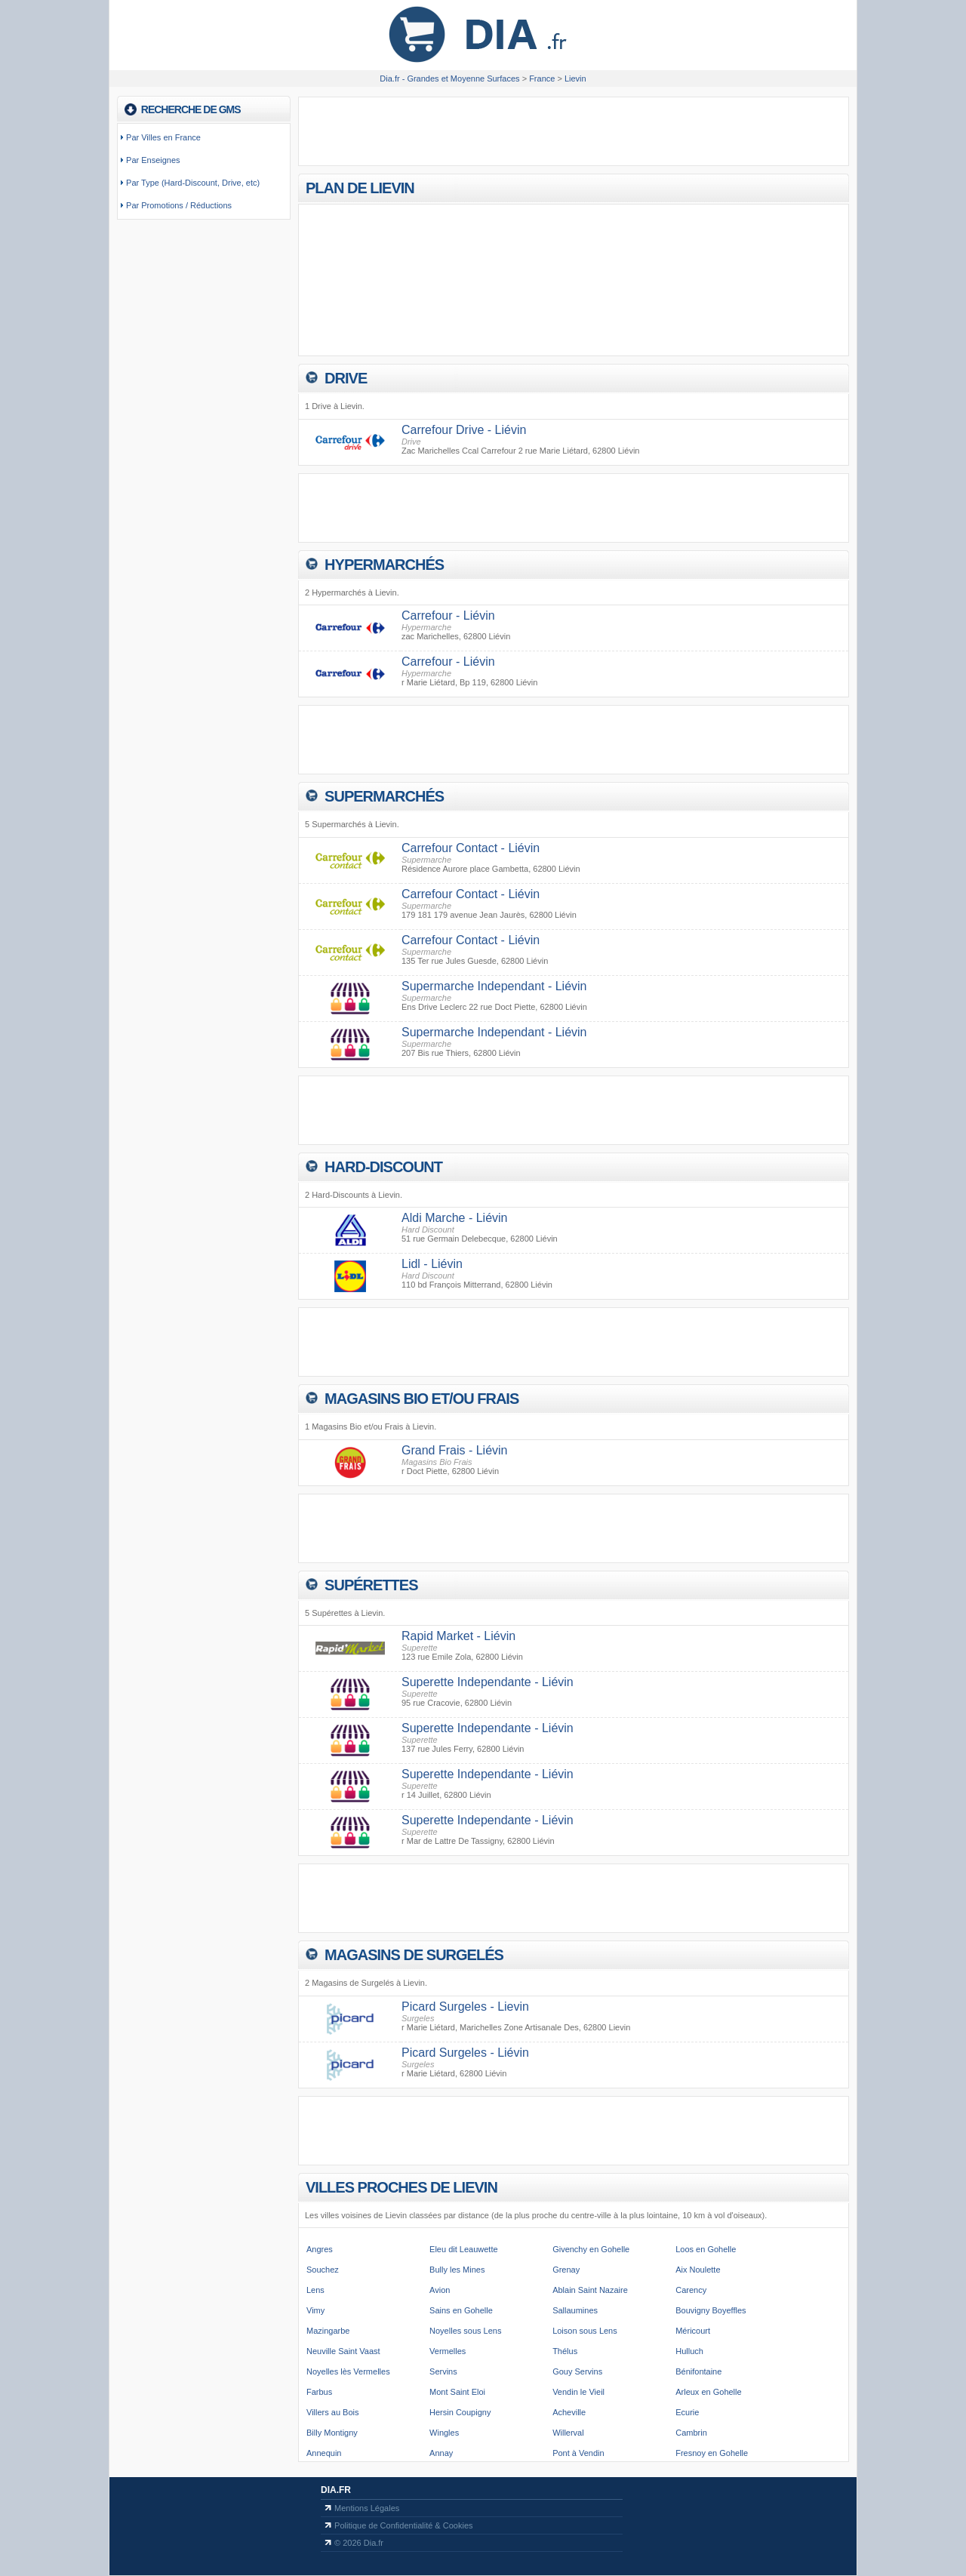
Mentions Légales (366, 2508)
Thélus (564, 2351)
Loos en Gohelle (705, 2249)
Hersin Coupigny (460, 2412)
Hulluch (689, 2351)
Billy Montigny (332, 2432)
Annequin (324, 2453)
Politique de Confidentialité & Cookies (403, 2525)
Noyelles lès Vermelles (348, 2371)
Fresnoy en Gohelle (711, 2453)
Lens (315, 2289)
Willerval (568, 2432)
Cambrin (691, 2432)
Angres (319, 2249)
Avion (439, 2289)
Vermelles (447, 2351)
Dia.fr (336, 2490)
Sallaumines (575, 2310)
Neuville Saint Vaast (343, 2351)
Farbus (319, 2391)
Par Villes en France (163, 137)
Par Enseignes (153, 160)
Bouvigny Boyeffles (710, 2310)
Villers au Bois (332, 2412)
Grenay (566, 2269)
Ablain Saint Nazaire (590, 2289)
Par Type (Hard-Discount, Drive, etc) (193, 182)
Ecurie (687, 2412)
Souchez (322, 2269)
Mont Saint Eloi (457, 2391)
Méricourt (692, 2330)
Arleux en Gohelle (708, 2391)
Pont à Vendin (578, 2453)
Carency (690, 2289)
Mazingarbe (327, 2330)
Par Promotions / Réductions (179, 205)
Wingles (444, 2432)
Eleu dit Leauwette (463, 2249)
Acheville (569, 2412)
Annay (441, 2453)
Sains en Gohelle (461, 2310)
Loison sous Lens (584, 2330)
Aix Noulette (697, 2269)
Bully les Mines (457, 2269)
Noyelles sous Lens (465, 2330)
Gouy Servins (577, 2371)
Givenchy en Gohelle (590, 2249)
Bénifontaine (698, 2371)
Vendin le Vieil (578, 2391)
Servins (443, 2371)
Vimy (315, 2310)
